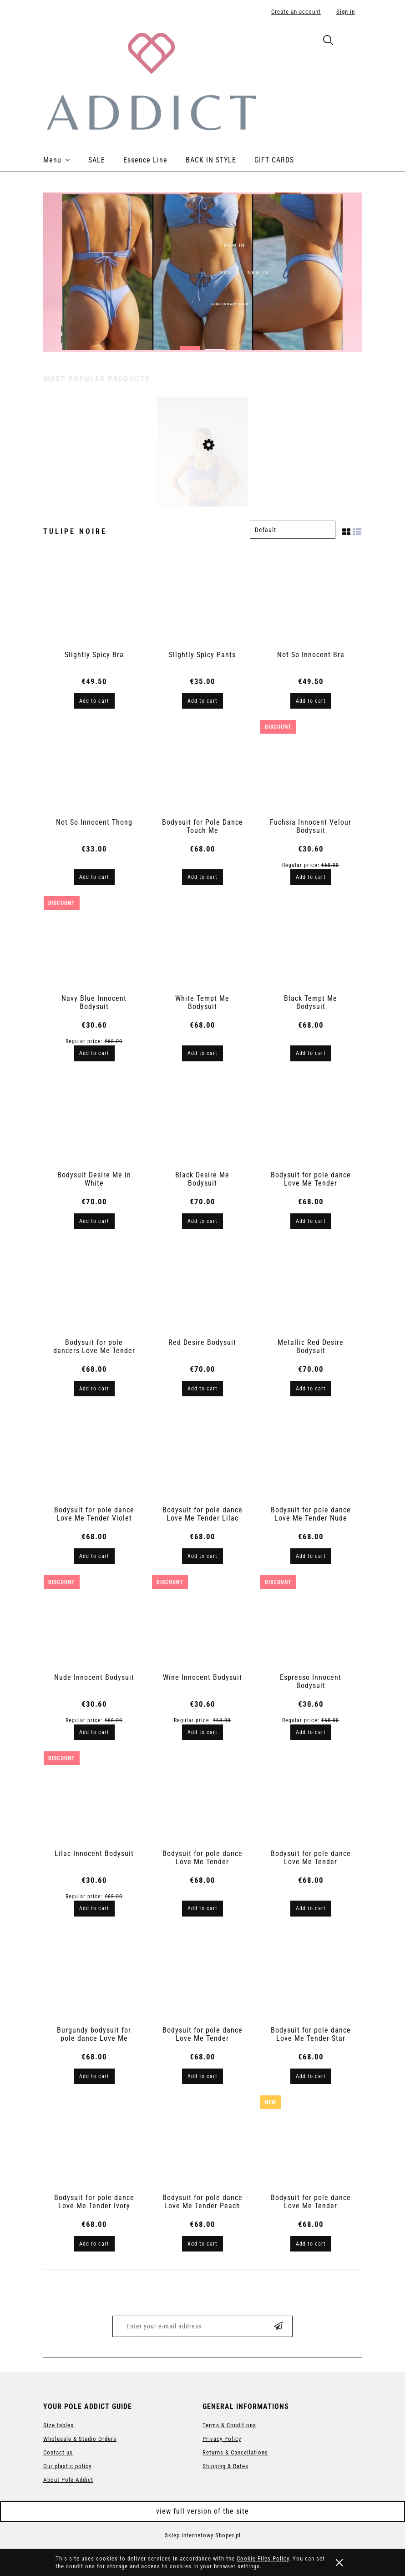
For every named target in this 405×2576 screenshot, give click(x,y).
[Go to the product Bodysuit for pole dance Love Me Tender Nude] (310, 1455)
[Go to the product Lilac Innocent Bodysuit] (94, 1799)
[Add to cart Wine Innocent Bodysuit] (202, 1732)
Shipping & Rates (225, 2466)
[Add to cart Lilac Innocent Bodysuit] (94, 1908)
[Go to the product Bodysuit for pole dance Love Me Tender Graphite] (310, 1799)
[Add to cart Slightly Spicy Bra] (94, 701)
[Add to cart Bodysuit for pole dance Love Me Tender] (310, 1221)
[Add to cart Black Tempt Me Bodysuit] (310, 1053)
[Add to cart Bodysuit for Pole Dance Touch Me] (202, 877)
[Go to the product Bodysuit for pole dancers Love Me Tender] (94, 1288)
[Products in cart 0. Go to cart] (352, 42)
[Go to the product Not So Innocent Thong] (94, 768)
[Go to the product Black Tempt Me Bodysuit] (310, 944)
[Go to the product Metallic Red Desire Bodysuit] (310, 1288)
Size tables (58, 2425)
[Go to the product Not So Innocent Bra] (310, 600)
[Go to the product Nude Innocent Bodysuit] (94, 1623)
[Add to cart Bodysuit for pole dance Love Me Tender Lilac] (202, 1556)
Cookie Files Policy (263, 2558)
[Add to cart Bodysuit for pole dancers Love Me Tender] (94, 1388)
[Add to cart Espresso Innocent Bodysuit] (310, 1732)
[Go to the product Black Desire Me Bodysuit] (202, 1120)
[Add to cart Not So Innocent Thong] (94, 877)
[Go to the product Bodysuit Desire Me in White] (94, 1120)
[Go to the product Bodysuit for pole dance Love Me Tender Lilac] (202, 1455)
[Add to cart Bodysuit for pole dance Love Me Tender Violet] (94, 1556)
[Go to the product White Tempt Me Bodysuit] (202, 944)
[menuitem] (65, 160)
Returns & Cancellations (235, 2452)
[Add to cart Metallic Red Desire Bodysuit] (310, 1388)
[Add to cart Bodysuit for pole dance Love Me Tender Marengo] (202, 2076)
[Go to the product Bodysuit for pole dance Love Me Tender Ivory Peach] (94, 2143)
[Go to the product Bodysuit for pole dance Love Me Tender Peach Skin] (202, 2143)
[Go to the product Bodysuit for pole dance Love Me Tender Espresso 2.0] (310, 2143)
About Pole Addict (68, 2479)
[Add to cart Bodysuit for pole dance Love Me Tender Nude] (310, 1556)
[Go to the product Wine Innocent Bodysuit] (202, 1623)
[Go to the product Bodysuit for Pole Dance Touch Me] (202, 768)
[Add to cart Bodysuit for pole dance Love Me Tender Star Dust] (310, 2076)
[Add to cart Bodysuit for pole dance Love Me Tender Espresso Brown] (202, 1908)
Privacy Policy (221, 2438)
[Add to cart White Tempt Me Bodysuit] (202, 1053)
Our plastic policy (67, 2466)
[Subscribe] (278, 2326)
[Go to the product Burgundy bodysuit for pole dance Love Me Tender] (94, 1975)
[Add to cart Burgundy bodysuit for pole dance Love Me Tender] (94, 2076)
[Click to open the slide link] (202, 272)
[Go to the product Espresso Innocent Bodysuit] (310, 1623)
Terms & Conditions (229, 2425)
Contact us (58, 2452)
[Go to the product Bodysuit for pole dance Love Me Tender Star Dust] (310, 1975)
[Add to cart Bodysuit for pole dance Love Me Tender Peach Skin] (202, 2243)
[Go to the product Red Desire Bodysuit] (202, 1288)
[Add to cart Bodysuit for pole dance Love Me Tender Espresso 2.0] (310, 2243)
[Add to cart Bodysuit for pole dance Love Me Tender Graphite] (310, 1908)
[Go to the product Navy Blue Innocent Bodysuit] (94, 944)
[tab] (190, 345)
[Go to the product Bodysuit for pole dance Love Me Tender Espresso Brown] (202, 1799)
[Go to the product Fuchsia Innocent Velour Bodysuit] (310, 768)
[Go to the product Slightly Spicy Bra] (94, 600)
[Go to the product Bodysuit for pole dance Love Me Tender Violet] (202, 483)
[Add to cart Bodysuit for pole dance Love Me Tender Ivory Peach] (94, 2243)
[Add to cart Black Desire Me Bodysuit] (202, 1221)
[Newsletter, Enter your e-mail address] (186, 2326)
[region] (202, 272)
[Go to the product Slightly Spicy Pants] (202, 600)
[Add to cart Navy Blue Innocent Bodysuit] (94, 1053)
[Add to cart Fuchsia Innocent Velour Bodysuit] (310, 877)
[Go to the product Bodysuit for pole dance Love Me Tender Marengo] (202, 1975)
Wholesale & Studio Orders (79, 2438)
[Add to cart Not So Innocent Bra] (310, 701)
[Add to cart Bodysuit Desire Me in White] (94, 1221)
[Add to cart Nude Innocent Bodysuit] (94, 1732)
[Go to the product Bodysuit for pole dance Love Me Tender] (310, 1120)
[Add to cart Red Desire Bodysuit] (202, 1388)
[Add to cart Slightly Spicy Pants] (202, 701)
